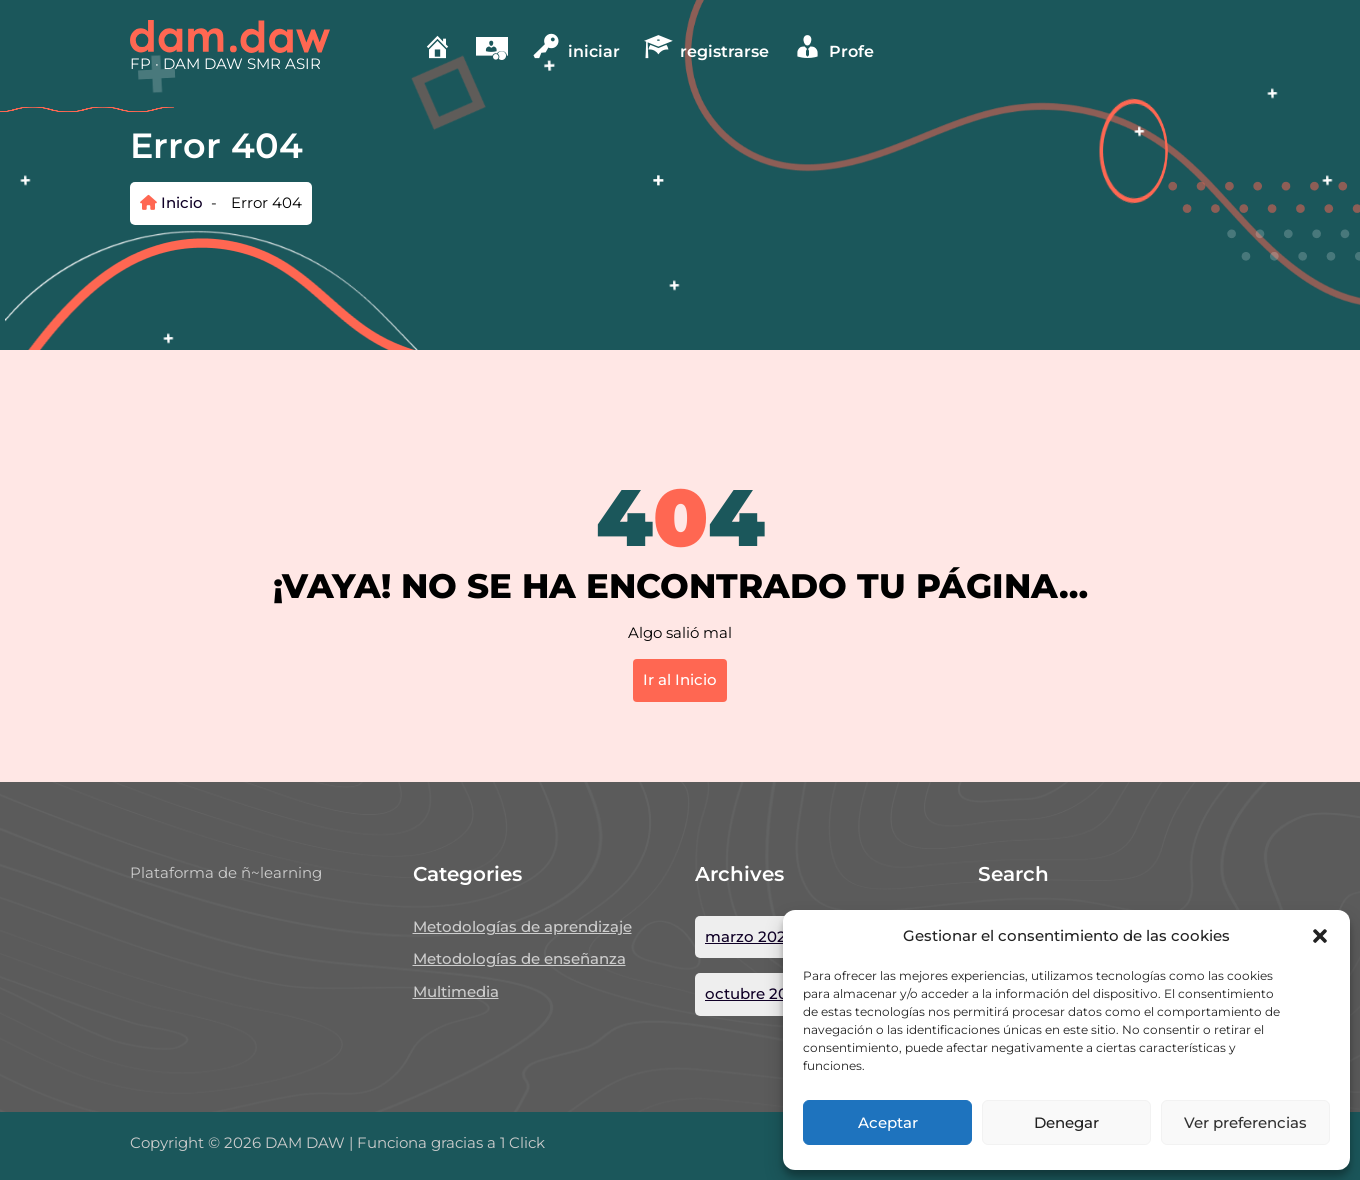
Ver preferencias (1245, 1122)
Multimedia (456, 991)
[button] (1320, 936)
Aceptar (888, 1122)
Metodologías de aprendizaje (522, 926)
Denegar (1066, 1122)
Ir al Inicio (680, 679)
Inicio (171, 202)
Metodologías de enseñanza (519, 958)
